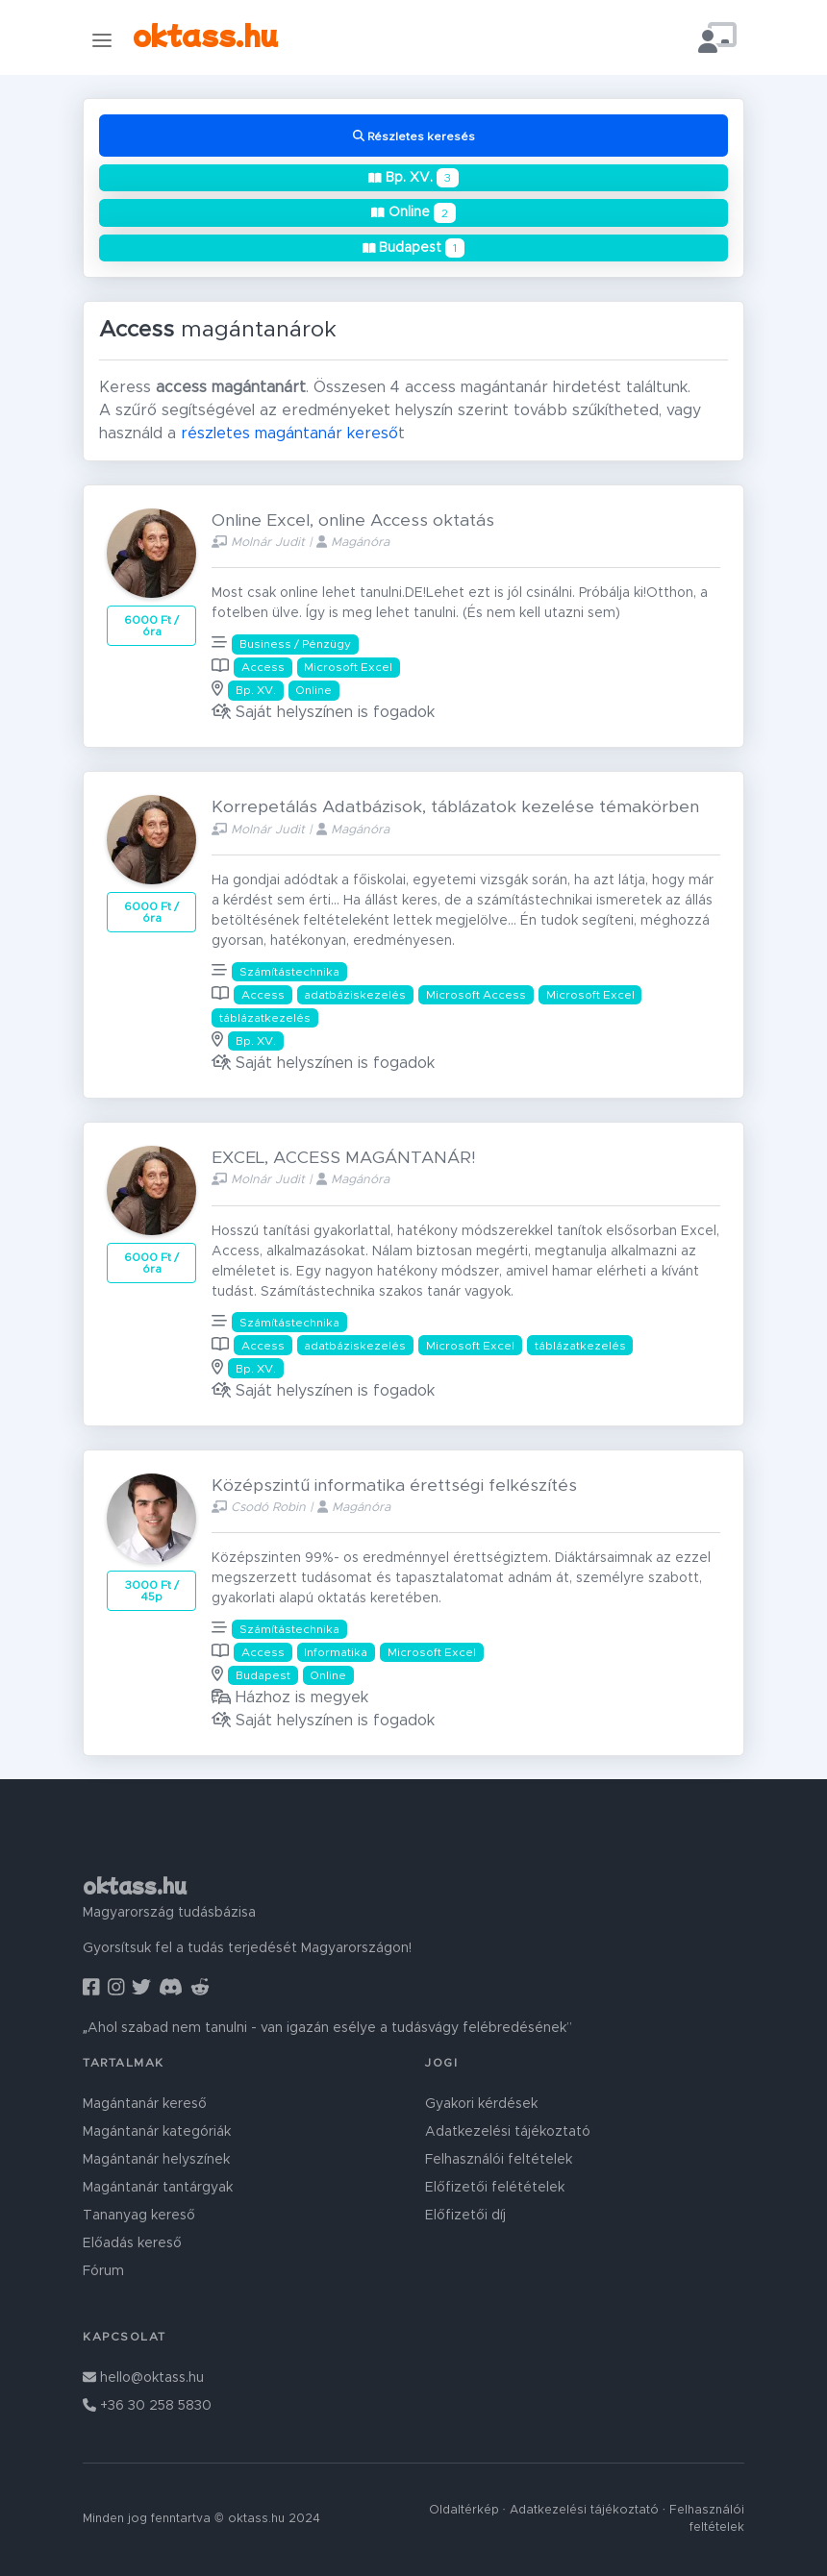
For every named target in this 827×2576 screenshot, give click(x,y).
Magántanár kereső (145, 2104)
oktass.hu (205, 34)
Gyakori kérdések (481, 2104)
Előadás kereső (132, 2243)
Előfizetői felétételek (494, 2187)
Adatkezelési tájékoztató (507, 2132)
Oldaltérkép (464, 2510)
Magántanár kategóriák (157, 2132)
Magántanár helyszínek (156, 2160)
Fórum (103, 2271)
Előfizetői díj (465, 2215)
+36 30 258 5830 (147, 2406)
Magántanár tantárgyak (158, 2187)
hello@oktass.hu (143, 2378)
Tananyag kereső (139, 2215)
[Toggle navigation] (102, 40)
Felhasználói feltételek (498, 2160)
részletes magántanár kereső (289, 433)
